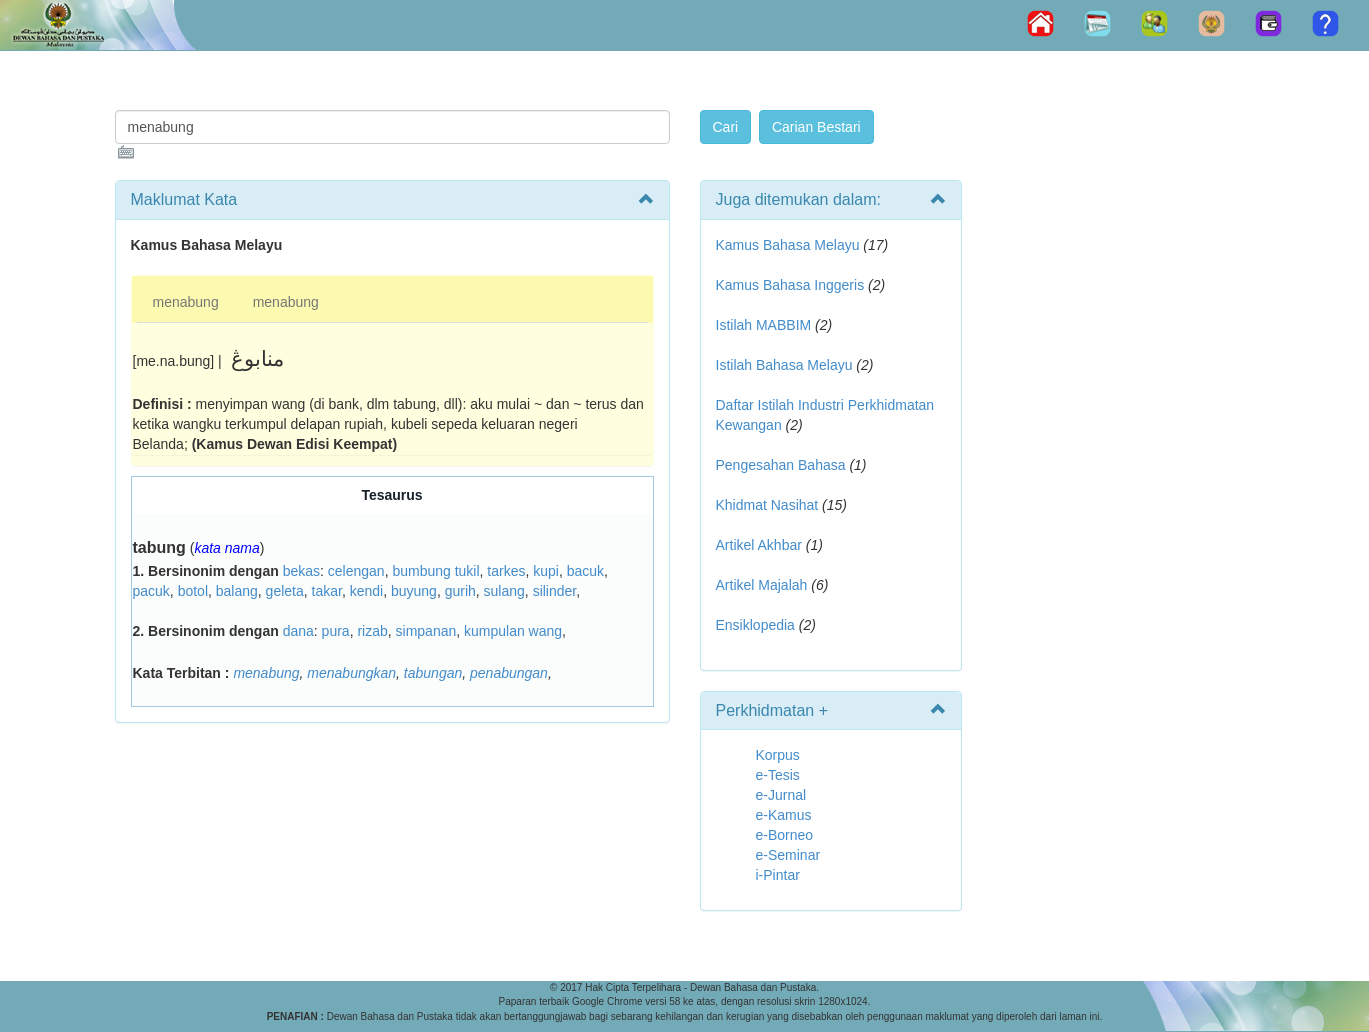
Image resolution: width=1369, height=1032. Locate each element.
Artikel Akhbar (759, 545)
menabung (186, 302)
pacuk (151, 591)
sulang (504, 591)
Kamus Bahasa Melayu (790, 245)
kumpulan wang (513, 631)
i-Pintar (778, 875)
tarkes (506, 571)
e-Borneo (785, 835)
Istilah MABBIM (764, 325)
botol (193, 591)
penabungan (509, 673)
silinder (555, 591)
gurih (460, 591)
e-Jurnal (781, 795)
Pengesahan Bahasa (781, 465)
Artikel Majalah (762, 585)
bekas (301, 571)
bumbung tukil (435, 571)
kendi (366, 591)
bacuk (585, 571)
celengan (356, 571)
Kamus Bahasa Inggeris (790, 285)
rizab (372, 631)
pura (336, 631)
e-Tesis (778, 775)
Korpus (778, 755)
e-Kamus (784, 815)
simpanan (426, 631)
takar (327, 591)
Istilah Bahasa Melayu (784, 365)
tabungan (433, 673)
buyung (414, 591)
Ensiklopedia (755, 625)
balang (237, 591)
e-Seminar (788, 855)
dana (298, 631)
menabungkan (351, 673)
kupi (546, 571)
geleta (285, 591)
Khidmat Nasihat (767, 505)
